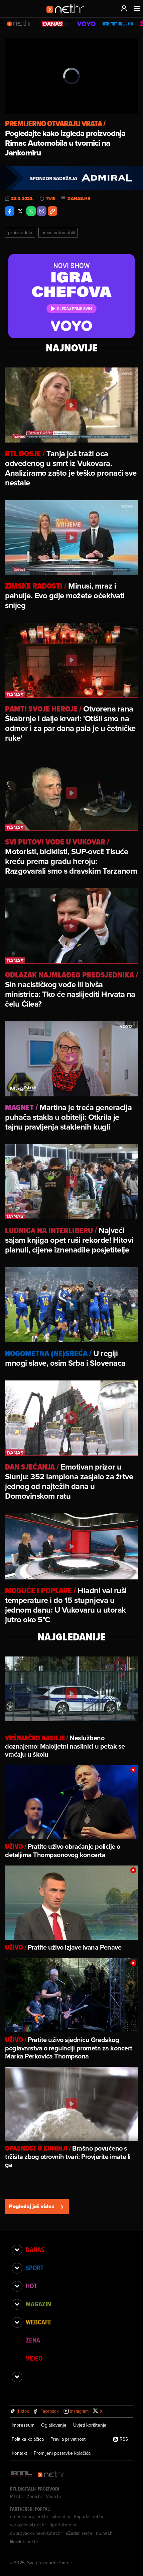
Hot (31, 2286)
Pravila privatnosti (68, 2439)
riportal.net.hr (63, 2524)
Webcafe (38, 2322)
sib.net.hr (61, 2516)
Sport (34, 2268)
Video (34, 2358)
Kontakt (19, 2453)
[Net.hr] (51, 2474)
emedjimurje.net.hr (29, 2516)
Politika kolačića (28, 2439)
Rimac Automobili (58, 232)
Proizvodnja (20, 232)
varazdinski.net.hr (28, 2524)
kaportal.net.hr (89, 2516)
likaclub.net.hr (24, 2541)
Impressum (23, 2425)
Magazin (38, 2304)
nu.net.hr (105, 2533)
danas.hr (79, 198)
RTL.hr (16, 2496)
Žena (33, 2340)
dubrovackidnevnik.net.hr (36, 2533)
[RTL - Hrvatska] (21, 2474)
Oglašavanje (53, 2425)
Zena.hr (34, 2496)
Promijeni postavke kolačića (62, 2453)
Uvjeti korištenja (89, 2425)
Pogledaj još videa (37, 2206)
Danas (35, 2249)
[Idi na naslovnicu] (67, 15)
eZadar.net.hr (79, 2533)
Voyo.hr (53, 2496)
